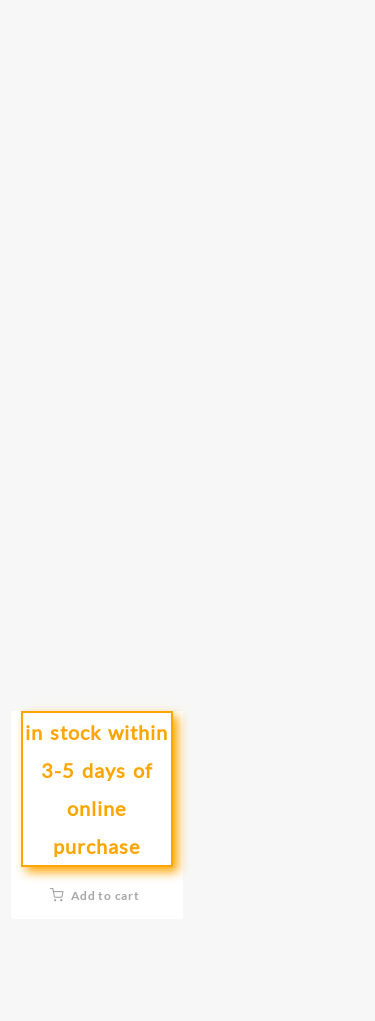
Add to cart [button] (105, 895)
